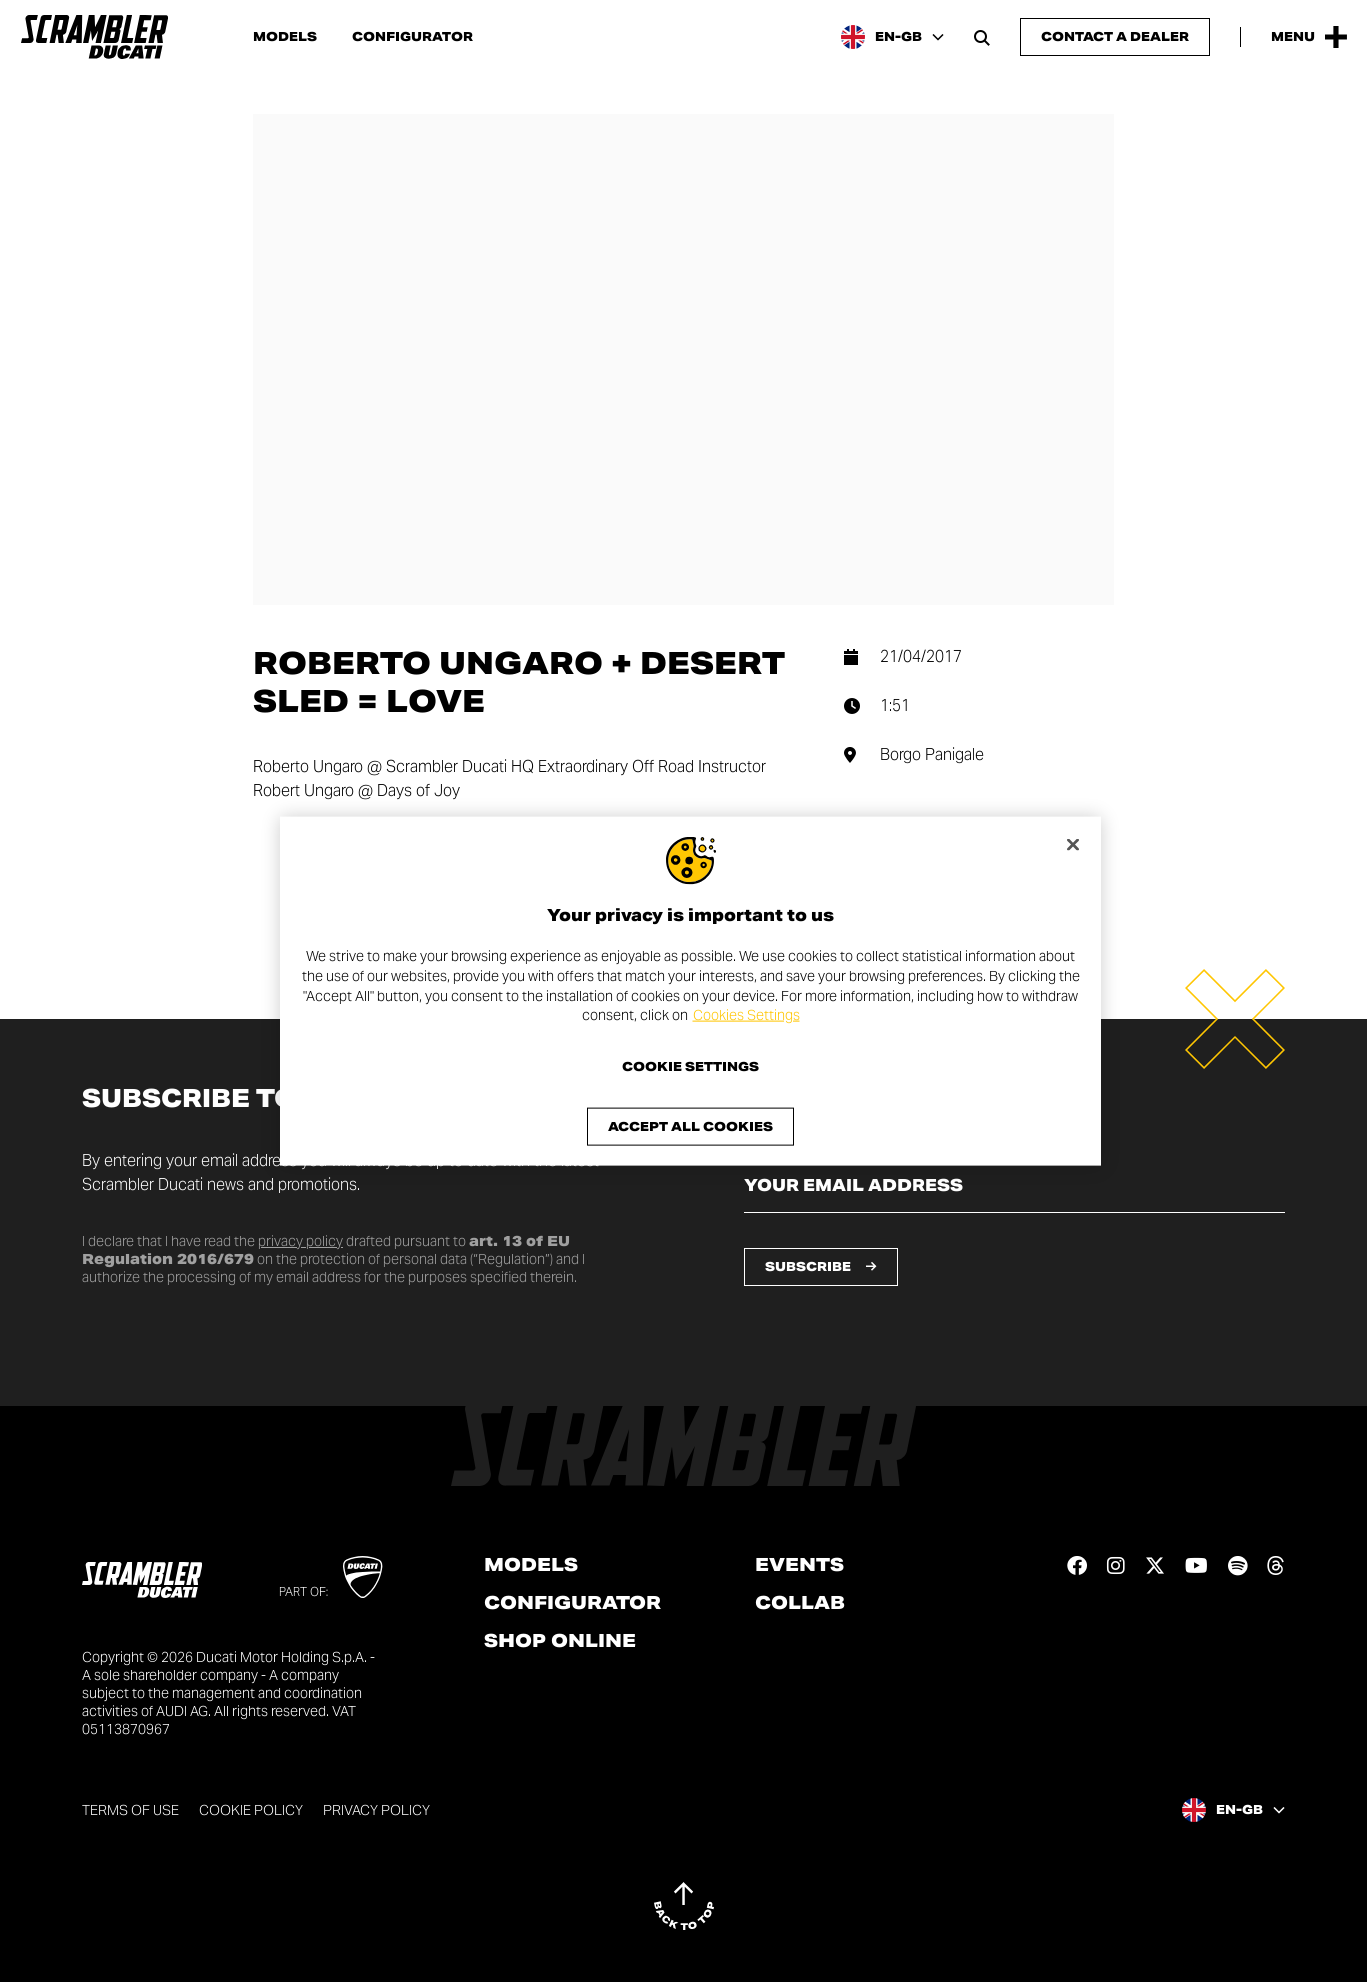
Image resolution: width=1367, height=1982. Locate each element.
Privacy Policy (376, 1810)
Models (285, 37)
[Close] (1073, 845)
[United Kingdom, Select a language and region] (892, 37)
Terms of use (130, 1810)
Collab (800, 1603)
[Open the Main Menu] (1309, 37)
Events (799, 1565)
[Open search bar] (982, 37)
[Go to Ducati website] (362, 1577)
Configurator (412, 37)
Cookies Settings (746, 1015)
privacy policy (300, 1241)
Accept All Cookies (690, 1125)
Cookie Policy (251, 1810)
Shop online (560, 1641)
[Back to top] (684, 1906)
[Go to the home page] (94, 37)
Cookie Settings (690, 1066)
